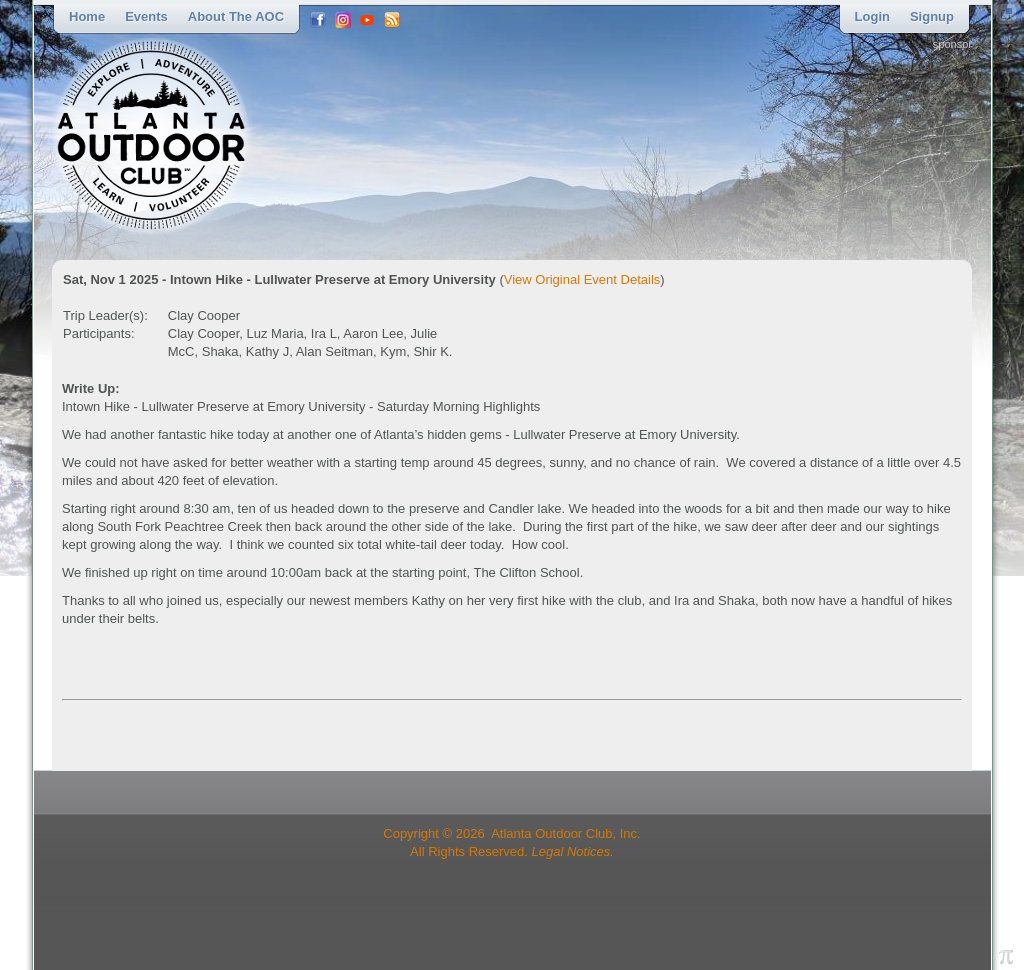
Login (872, 16)
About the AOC (236, 16)
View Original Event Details (582, 279)
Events (146, 16)
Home (87, 16)
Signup (932, 16)
